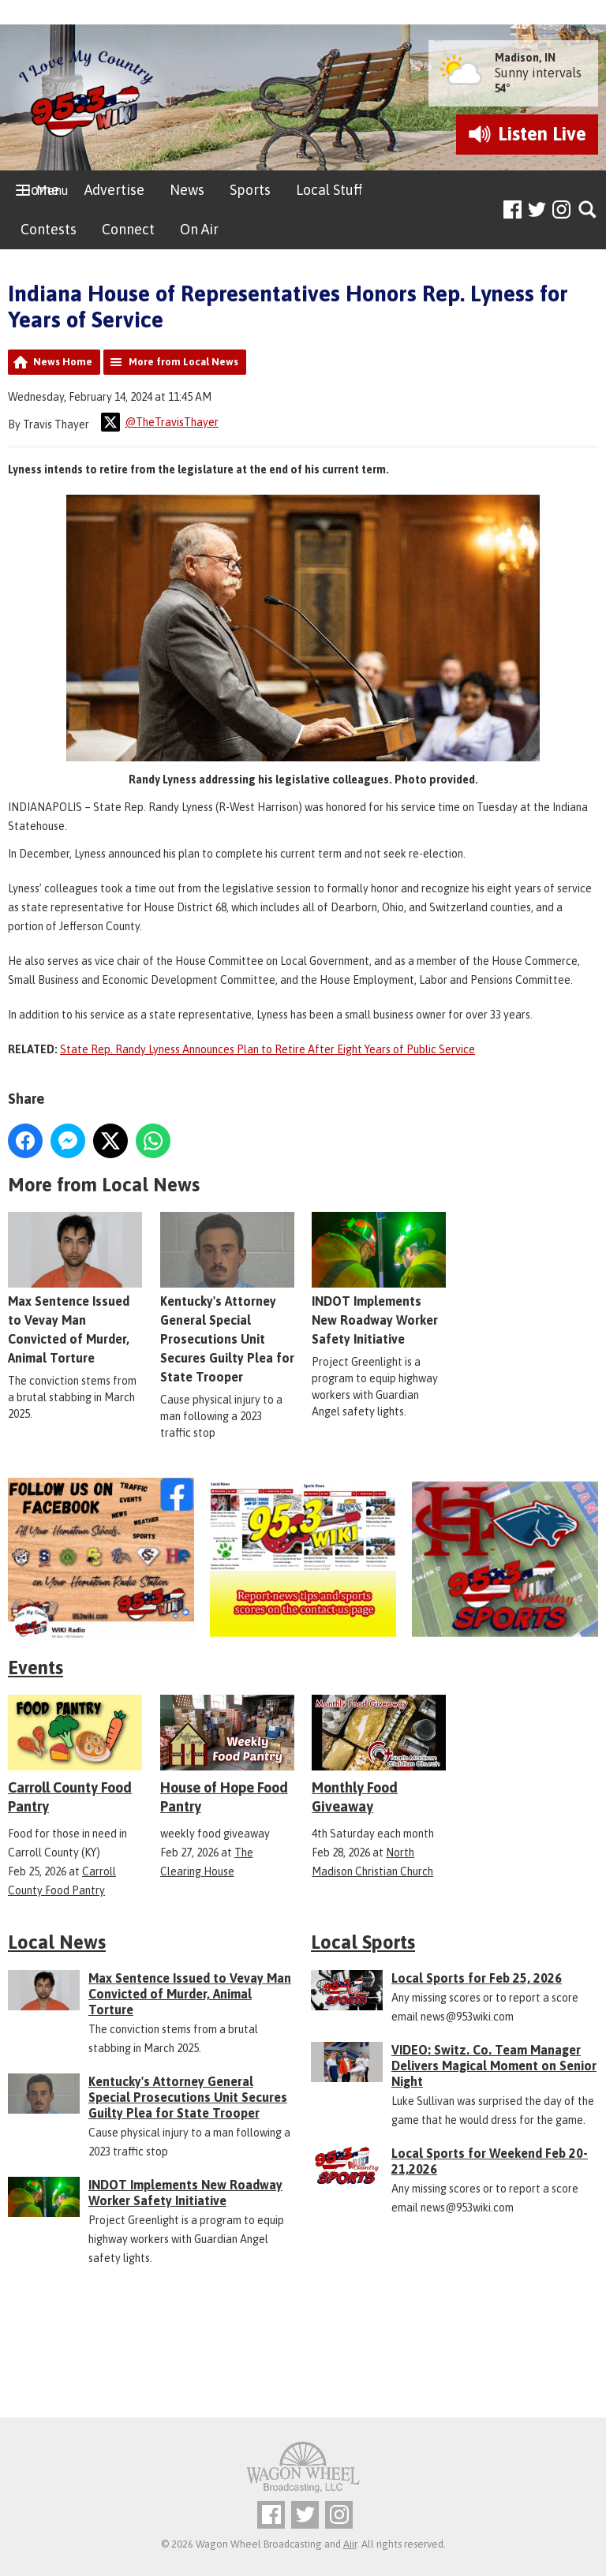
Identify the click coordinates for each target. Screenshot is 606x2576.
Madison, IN (525, 57)
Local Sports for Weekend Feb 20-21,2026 (489, 2161)
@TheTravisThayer (160, 422)
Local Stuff (329, 189)
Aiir (350, 2544)
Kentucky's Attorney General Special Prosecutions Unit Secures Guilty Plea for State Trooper (227, 1298)
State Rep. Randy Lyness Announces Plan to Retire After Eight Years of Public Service (267, 1049)
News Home (62, 362)
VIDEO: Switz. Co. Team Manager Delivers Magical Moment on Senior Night (494, 2065)
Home (40, 189)
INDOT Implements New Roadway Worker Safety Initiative (379, 1279)
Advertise (114, 189)
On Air (199, 229)
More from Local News (183, 362)
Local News (57, 1942)
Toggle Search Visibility (588, 210)
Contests (49, 229)
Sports (250, 189)
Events (35, 1667)
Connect (128, 229)
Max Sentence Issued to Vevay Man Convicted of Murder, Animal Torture (189, 1994)
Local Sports (363, 1942)
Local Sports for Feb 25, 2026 (476, 1978)
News (187, 189)
